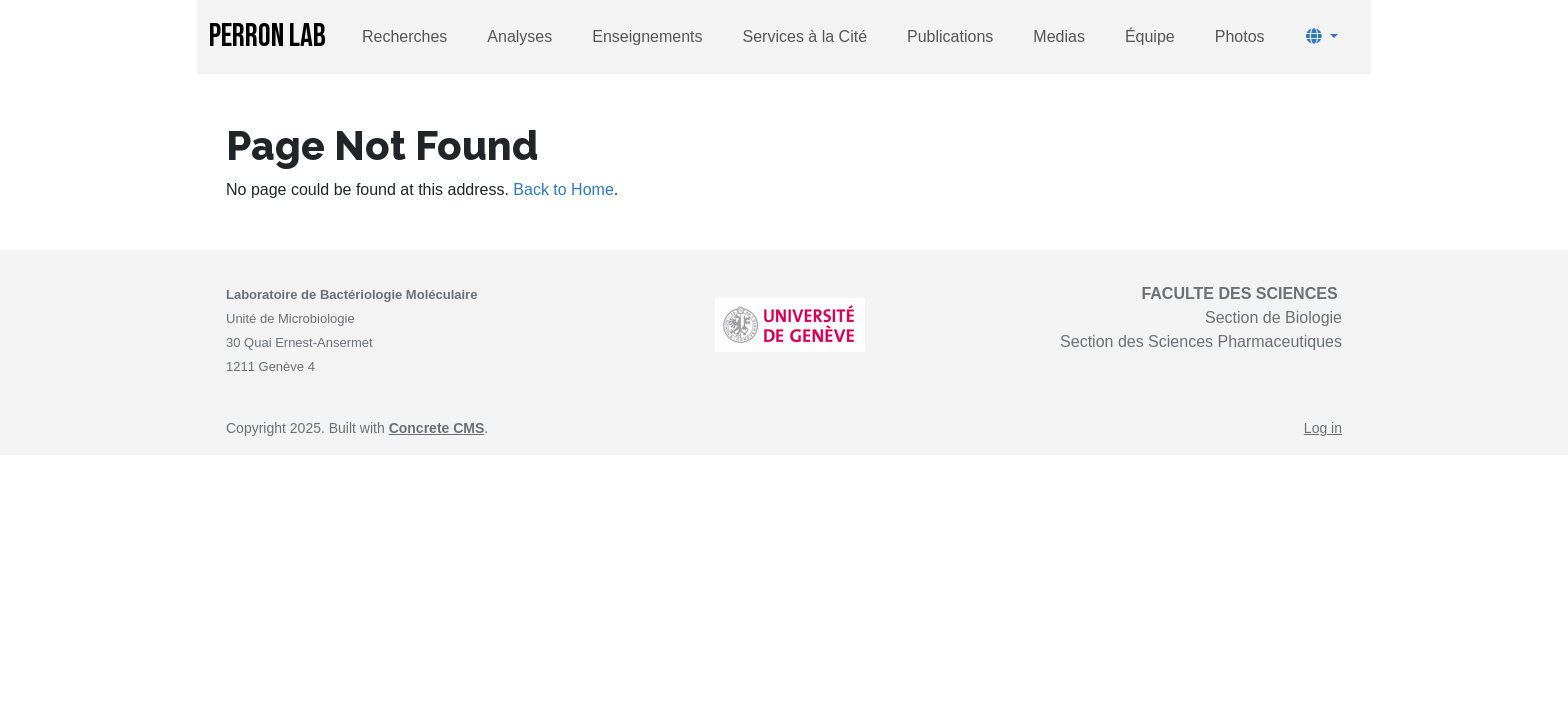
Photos (1240, 36)
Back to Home (563, 189)
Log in (1323, 428)
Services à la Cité (805, 36)
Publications (950, 36)
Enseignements (647, 36)
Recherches (404, 36)
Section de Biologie (1273, 317)
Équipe (1150, 36)
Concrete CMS (437, 428)
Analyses (519, 36)
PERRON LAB (267, 36)
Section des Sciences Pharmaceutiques (1201, 341)
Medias (1059, 36)
